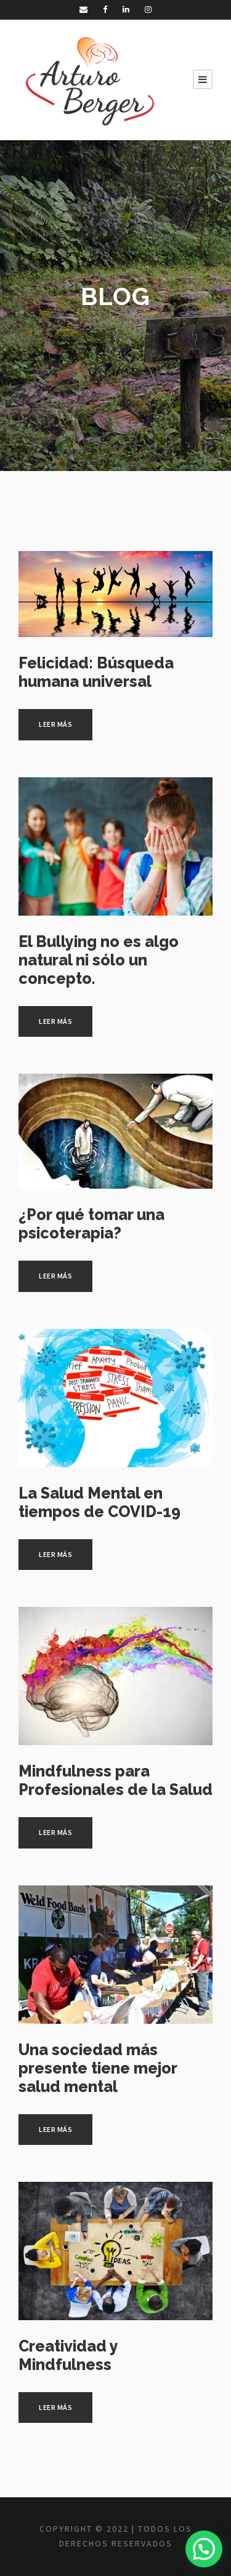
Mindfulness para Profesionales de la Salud (115, 1780)
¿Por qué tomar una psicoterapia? (91, 1223)
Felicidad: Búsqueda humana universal (96, 672)
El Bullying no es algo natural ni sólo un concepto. (98, 960)
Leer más (55, 724)
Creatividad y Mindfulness (68, 2355)
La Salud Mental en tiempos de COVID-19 (99, 1502)
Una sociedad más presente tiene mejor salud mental (97, 2068)
